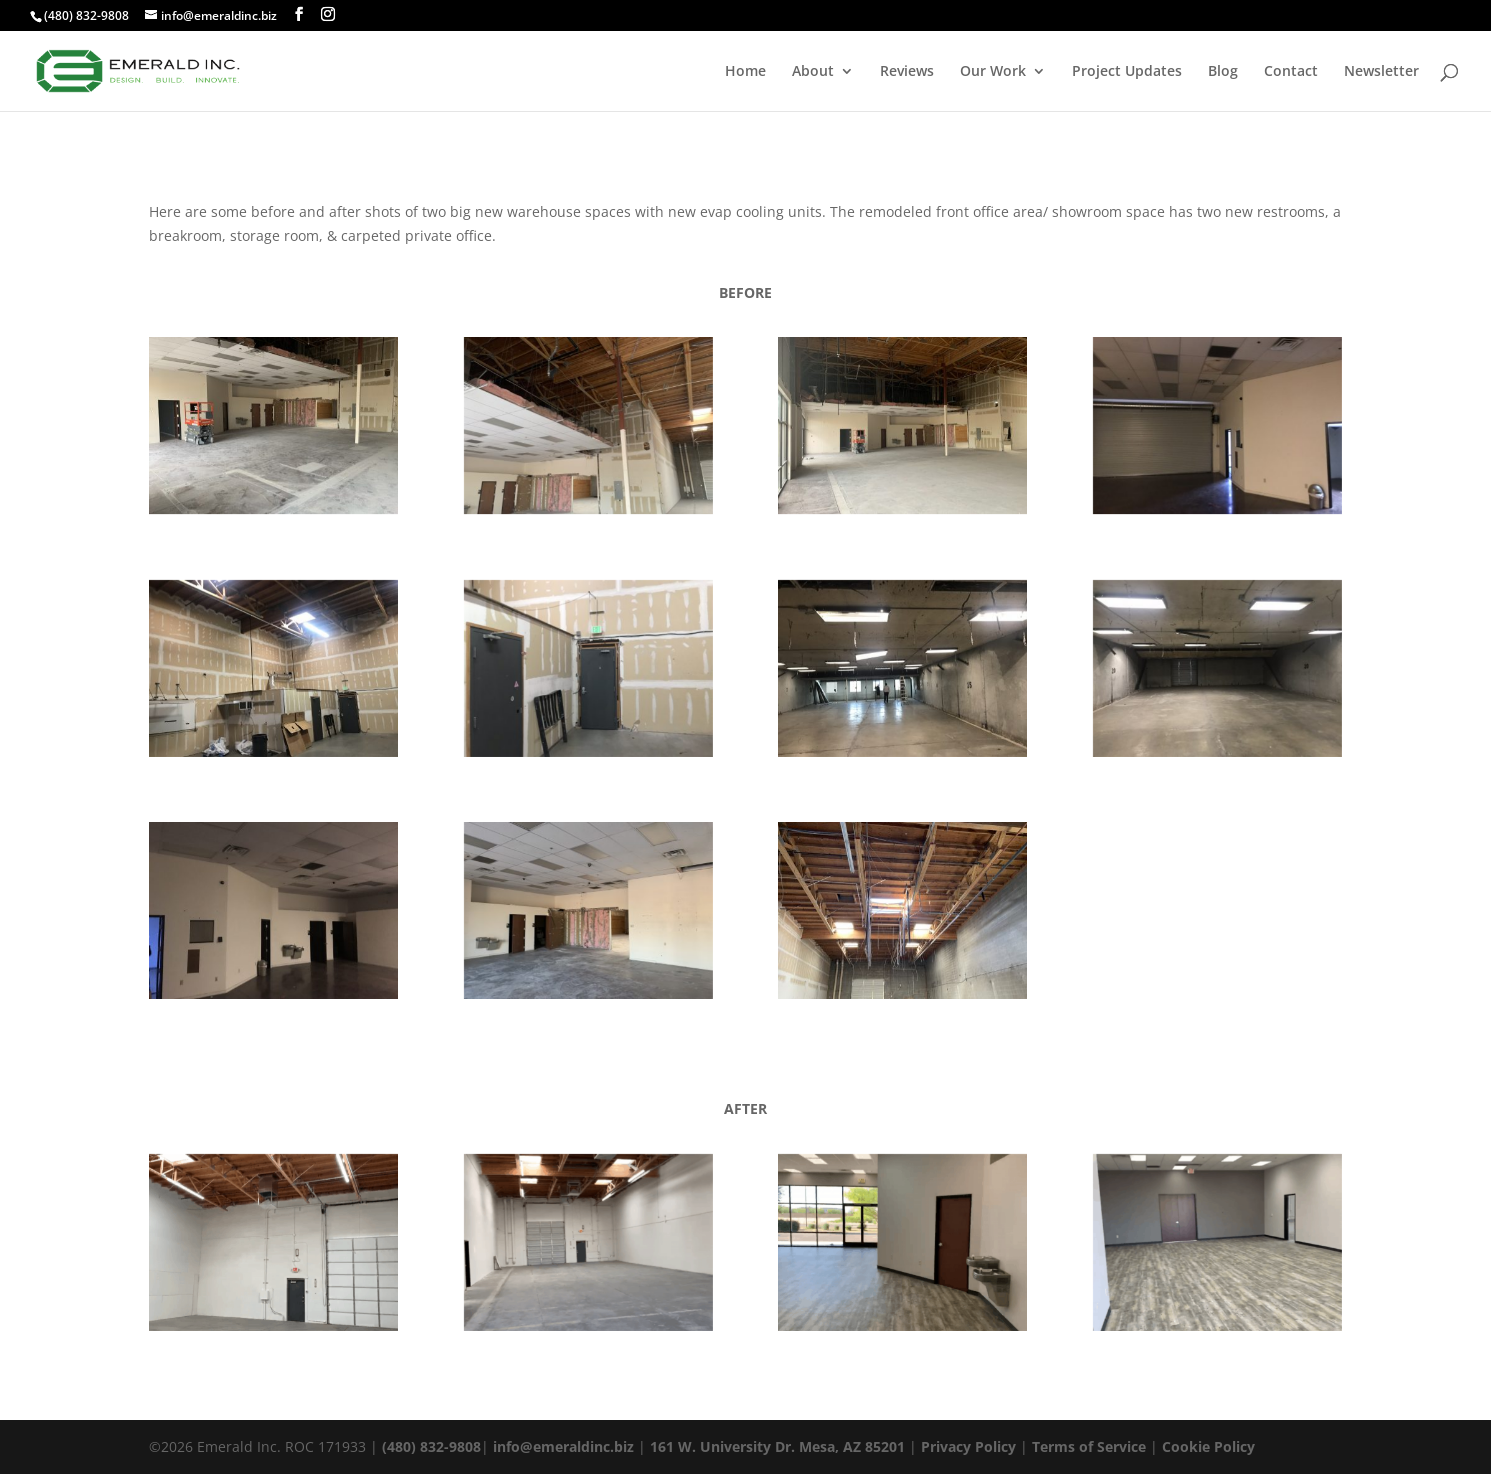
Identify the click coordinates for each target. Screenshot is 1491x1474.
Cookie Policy (1208, 1446)
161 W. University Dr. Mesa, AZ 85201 (777, 1446)
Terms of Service (1089, 1446)
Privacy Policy (968, 1446)
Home (745, 72)
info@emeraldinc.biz (563, 1446)
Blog (1223, 72)
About (813, 72)
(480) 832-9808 (86, 15)
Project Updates (1127, 72)
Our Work (993, 72)
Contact (1291, 72)
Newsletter (1381, 72)
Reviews (907, 72)
